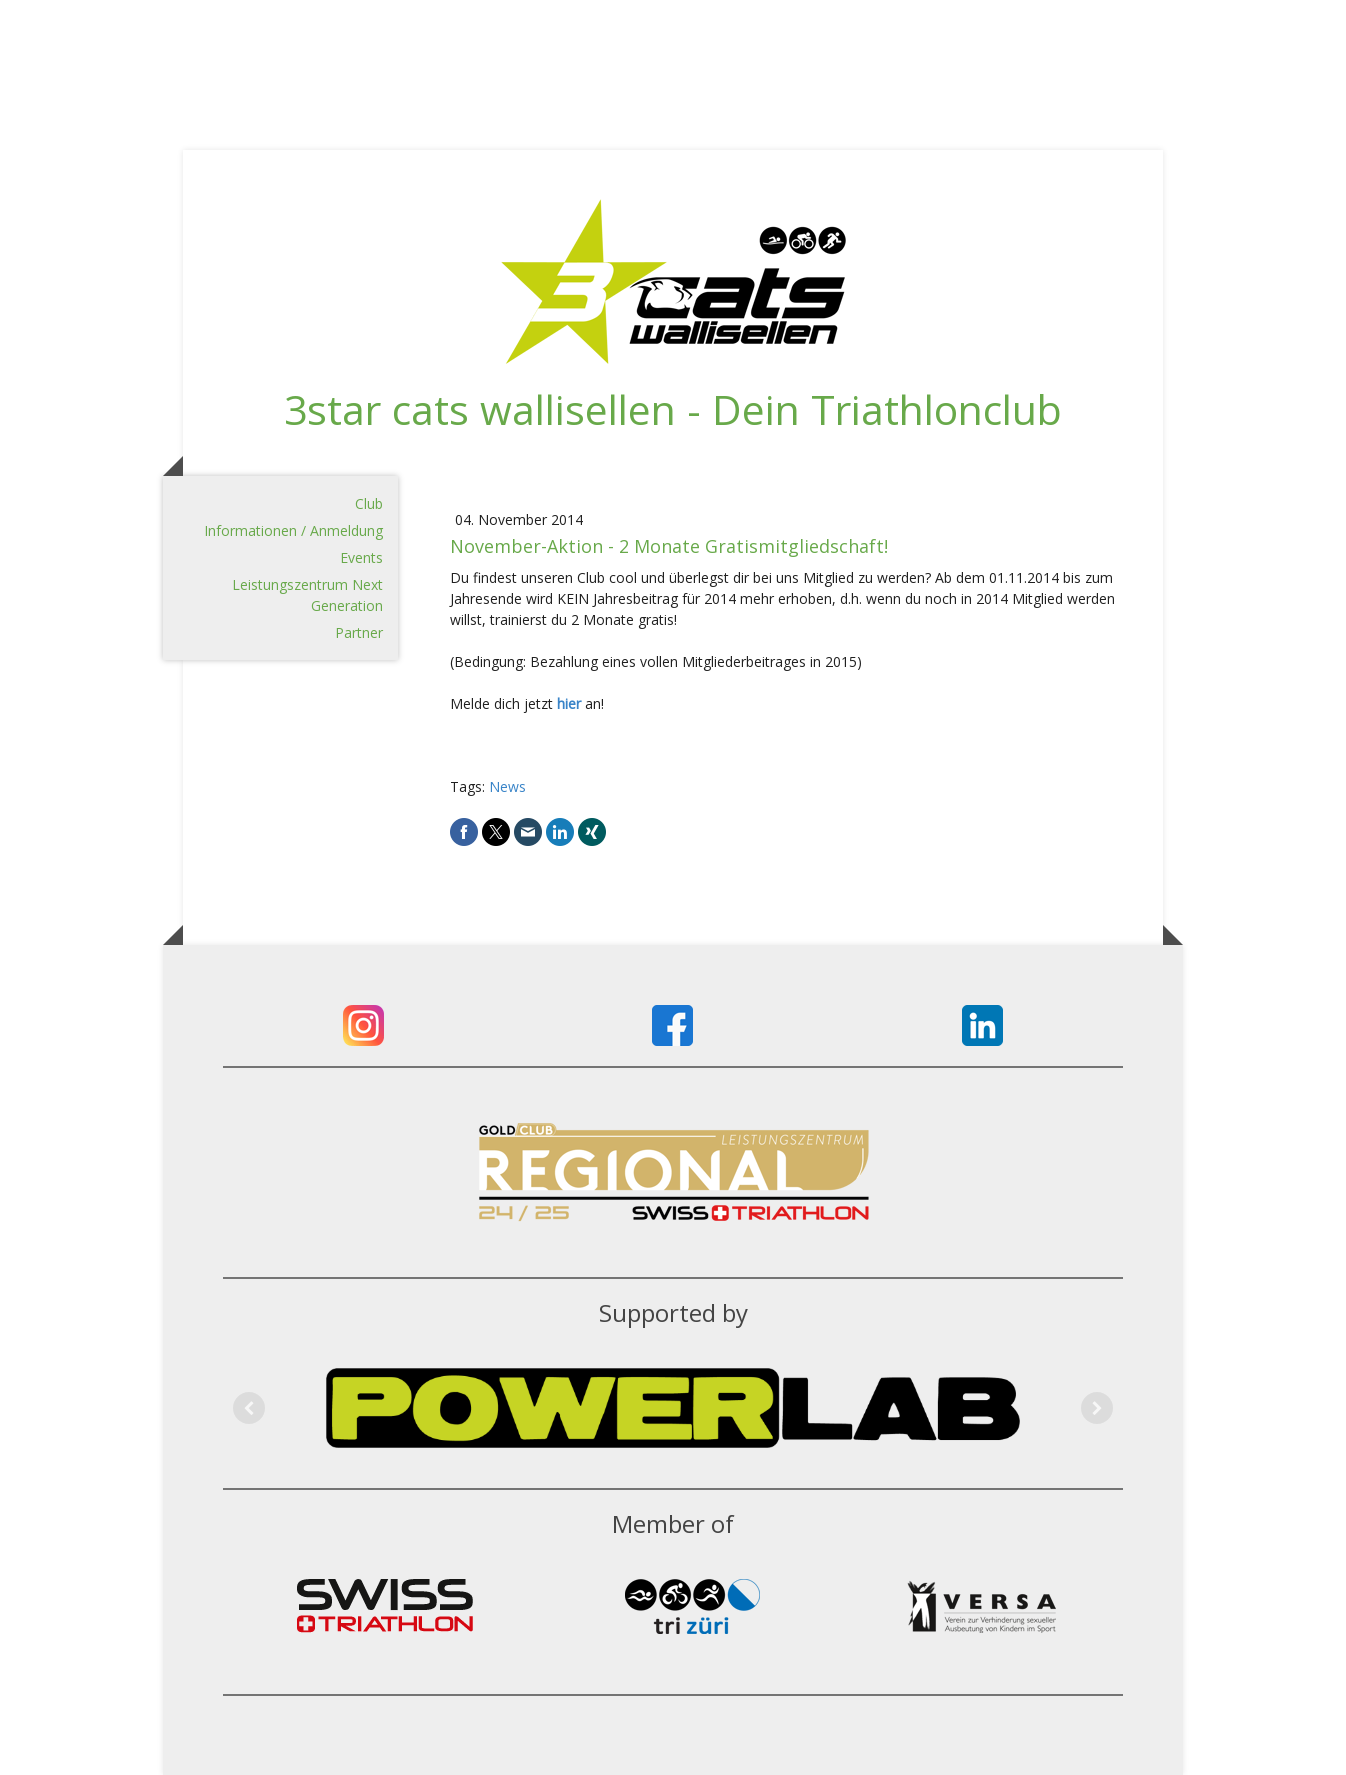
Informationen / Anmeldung (293, 530)
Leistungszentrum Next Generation (307, 595)
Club (369, 503)
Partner (359, 632)
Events (361, 557)
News (507, 786)
